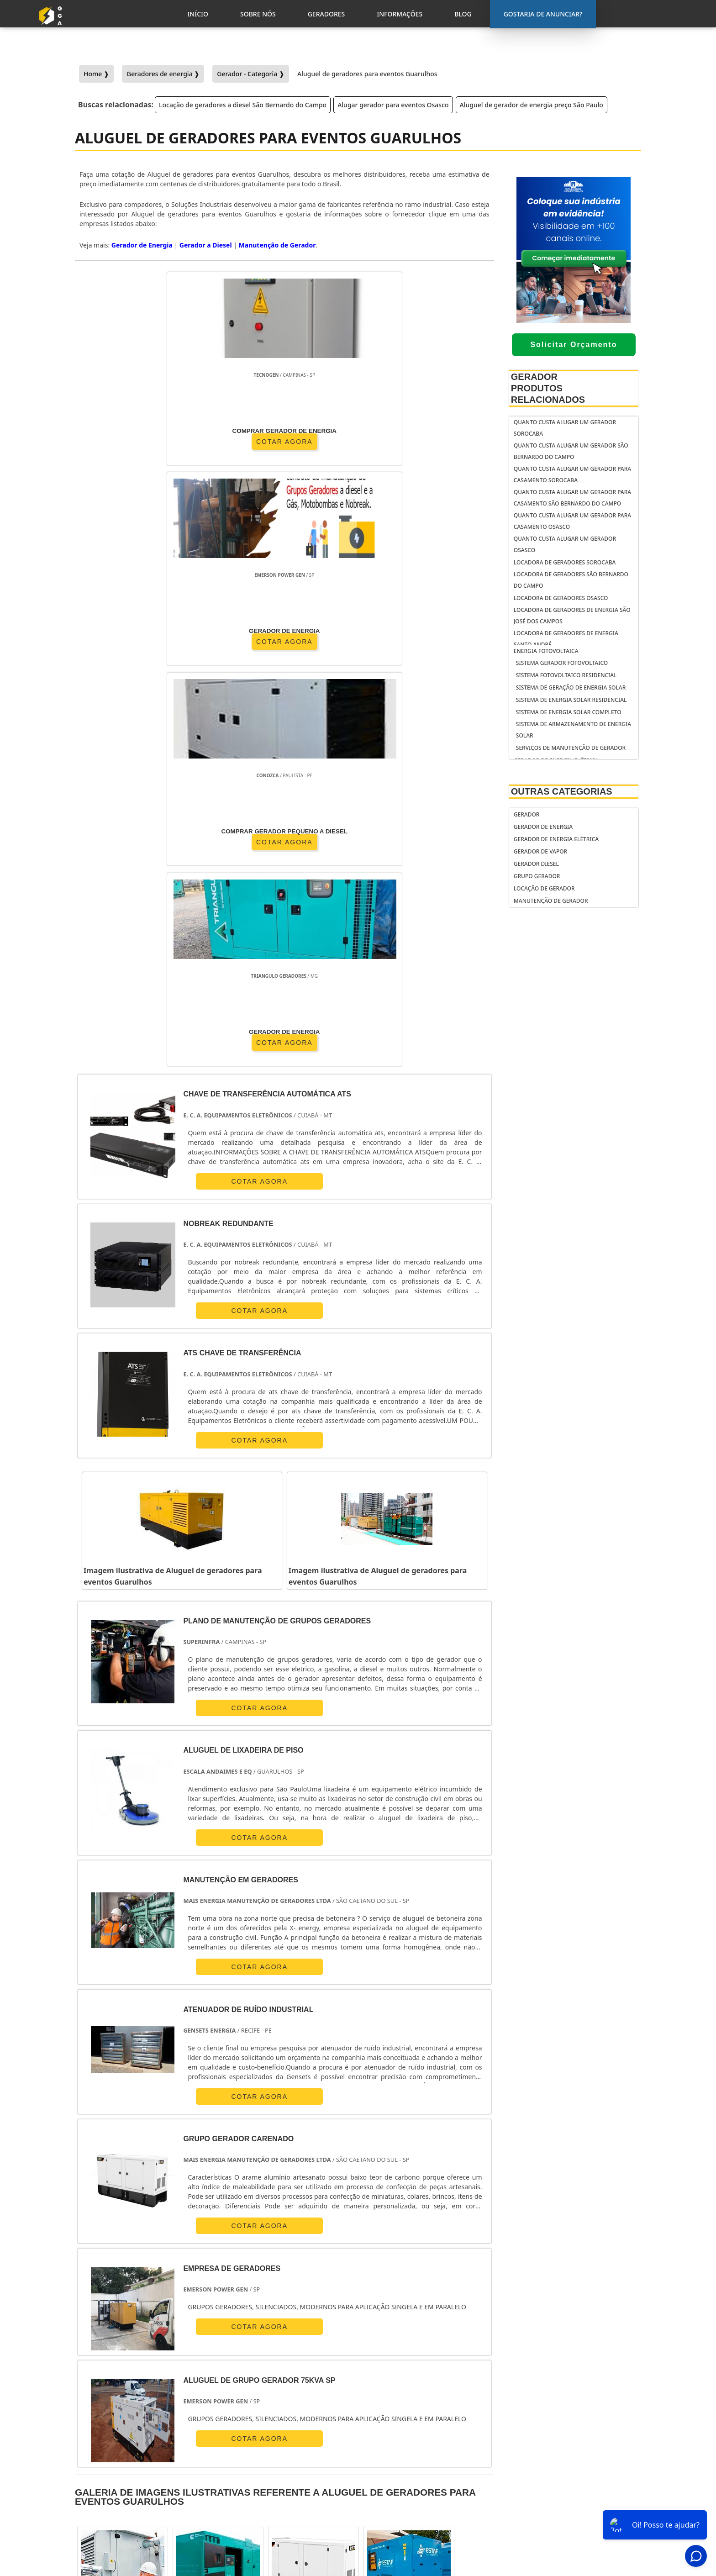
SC (258, 2260)
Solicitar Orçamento (573, 344)
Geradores (572, 2483)
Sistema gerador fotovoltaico (562, 663)
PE (310, 2260)
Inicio (564, 2459)
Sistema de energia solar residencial (571, 700)
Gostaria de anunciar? (581, 2437)
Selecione (94, 2260)
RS (284, 2260)
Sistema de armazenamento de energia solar (573, 729)
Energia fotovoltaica (546, 651)
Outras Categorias (561, 791)
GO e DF (394, 2260)
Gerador (527, 814)
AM (429, 2260)
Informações (576, 2495)
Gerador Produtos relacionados (548, 388)
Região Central (101, 2344)
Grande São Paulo (350, 2344)
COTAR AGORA (128, 440)
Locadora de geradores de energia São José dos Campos (572, 615)
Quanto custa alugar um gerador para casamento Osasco (572, 521)
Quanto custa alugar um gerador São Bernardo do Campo (571, 451)
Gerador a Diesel (205, 245)
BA (336, 2260)
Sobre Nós (571, 2471)
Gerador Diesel (536, 864)
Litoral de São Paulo (418, 2344)
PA (456, 2260)
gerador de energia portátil (420, 2439)
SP (207, 2260)
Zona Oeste (203, 2344)
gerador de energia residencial (405, 2456)
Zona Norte (154, 2344)
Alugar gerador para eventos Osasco (392, 104)
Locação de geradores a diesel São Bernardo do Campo (242, 104)
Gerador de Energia (142, 245)
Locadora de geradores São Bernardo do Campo (571, 580)
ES (181, 2260)
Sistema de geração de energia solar (571, 687)
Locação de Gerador (544, 888)
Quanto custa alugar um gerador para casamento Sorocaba (572, 474)
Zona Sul (248, 2344)
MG (155, 2260)
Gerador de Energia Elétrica (556, 839)
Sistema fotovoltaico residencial (566, 675)
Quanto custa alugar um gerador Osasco (565, 544)
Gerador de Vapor (540, 851)
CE (362, 2260)
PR (233, 2260)
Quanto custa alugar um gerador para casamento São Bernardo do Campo (572, 497)
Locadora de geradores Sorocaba (565, 562)
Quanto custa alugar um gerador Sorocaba (565, 427)
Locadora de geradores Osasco (561, 598)
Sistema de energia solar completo (568, 712)
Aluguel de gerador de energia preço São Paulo (531, 104)
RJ (129, 2260)
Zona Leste (293, 2344)
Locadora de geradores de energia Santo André (566, 638)
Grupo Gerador (537, 876)
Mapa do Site (575, 2507)
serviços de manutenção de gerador (571, 748)
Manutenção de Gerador (277, 245)
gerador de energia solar (416, 2474)
